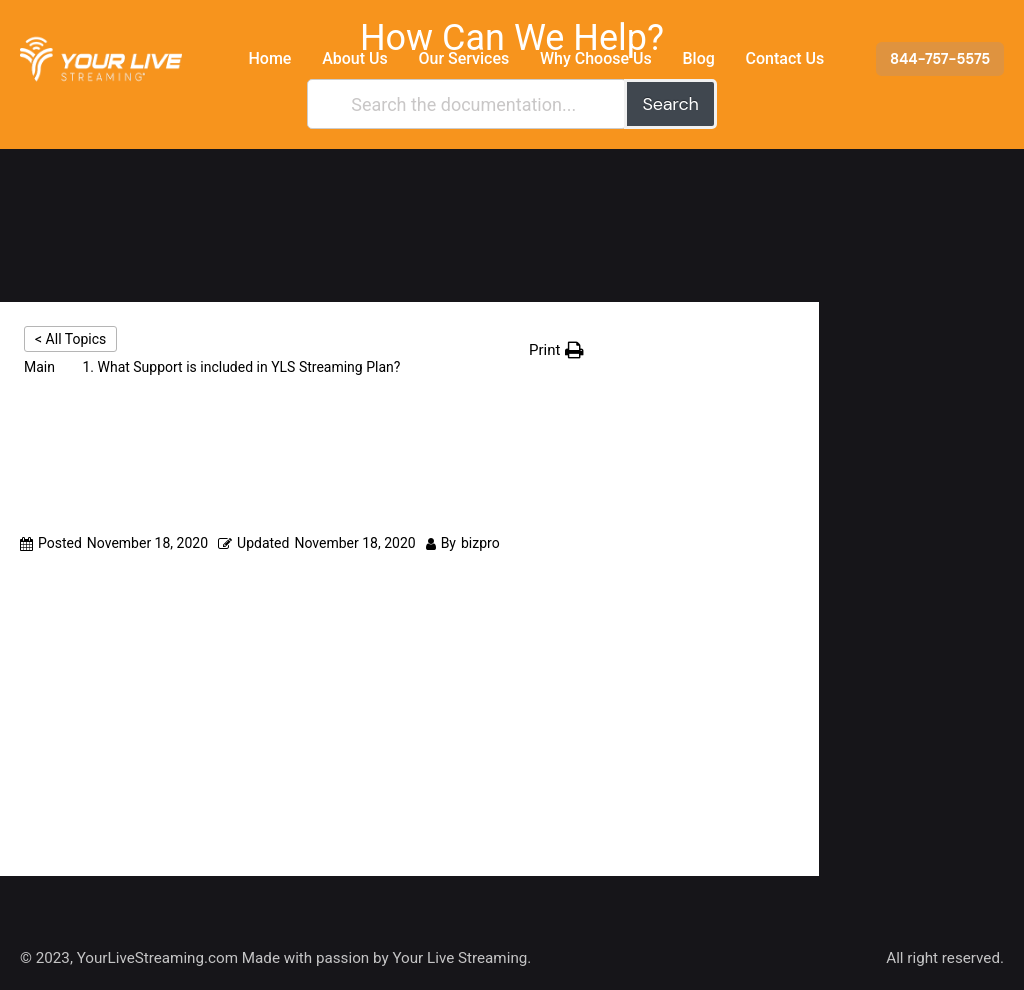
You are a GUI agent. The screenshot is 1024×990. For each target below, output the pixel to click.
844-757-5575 (940, 59)
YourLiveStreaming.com (157, 958)
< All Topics (70, 339)
